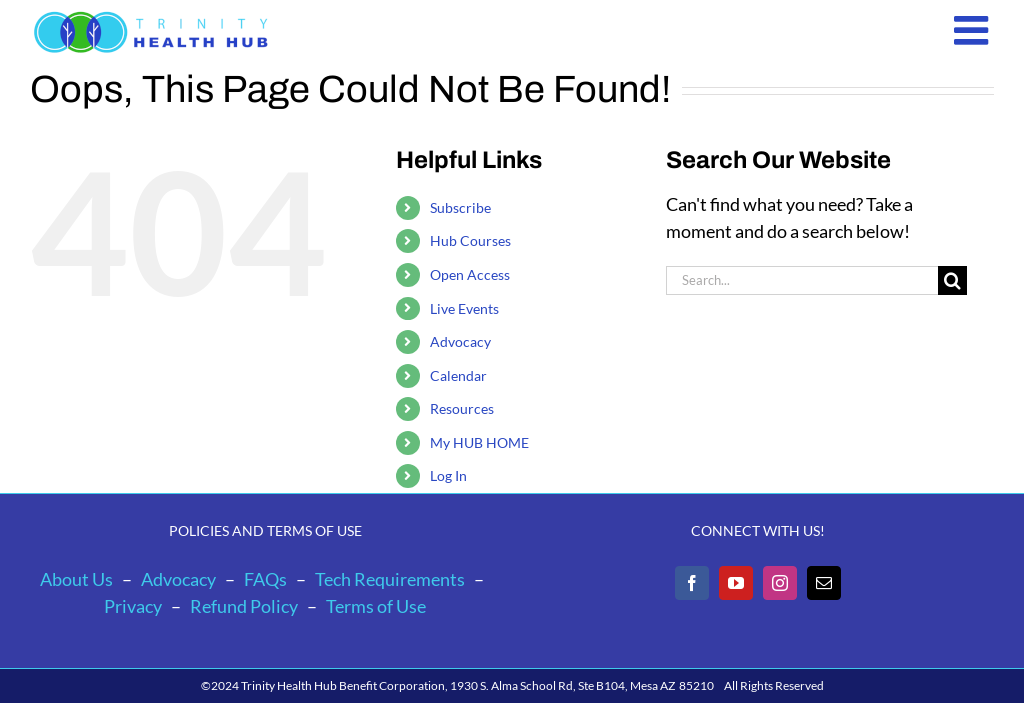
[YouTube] (736, 583)
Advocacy (460, 341)
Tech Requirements (390, 579)
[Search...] (802, 280)
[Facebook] (692, 583)
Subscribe (460, 207)
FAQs (265, 579)
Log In (448, 475)
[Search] (952, 280)
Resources (462, 408)
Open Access (470, 274)
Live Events (464, 308)
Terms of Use (376, 606)
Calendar (458, 375)
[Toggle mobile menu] (974, 30)
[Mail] (824, 583)
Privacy (133, 606)
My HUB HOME (479, 442)
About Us (76, 579)
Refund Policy (244, 606)
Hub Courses (470, 240)
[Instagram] (780, 583)
